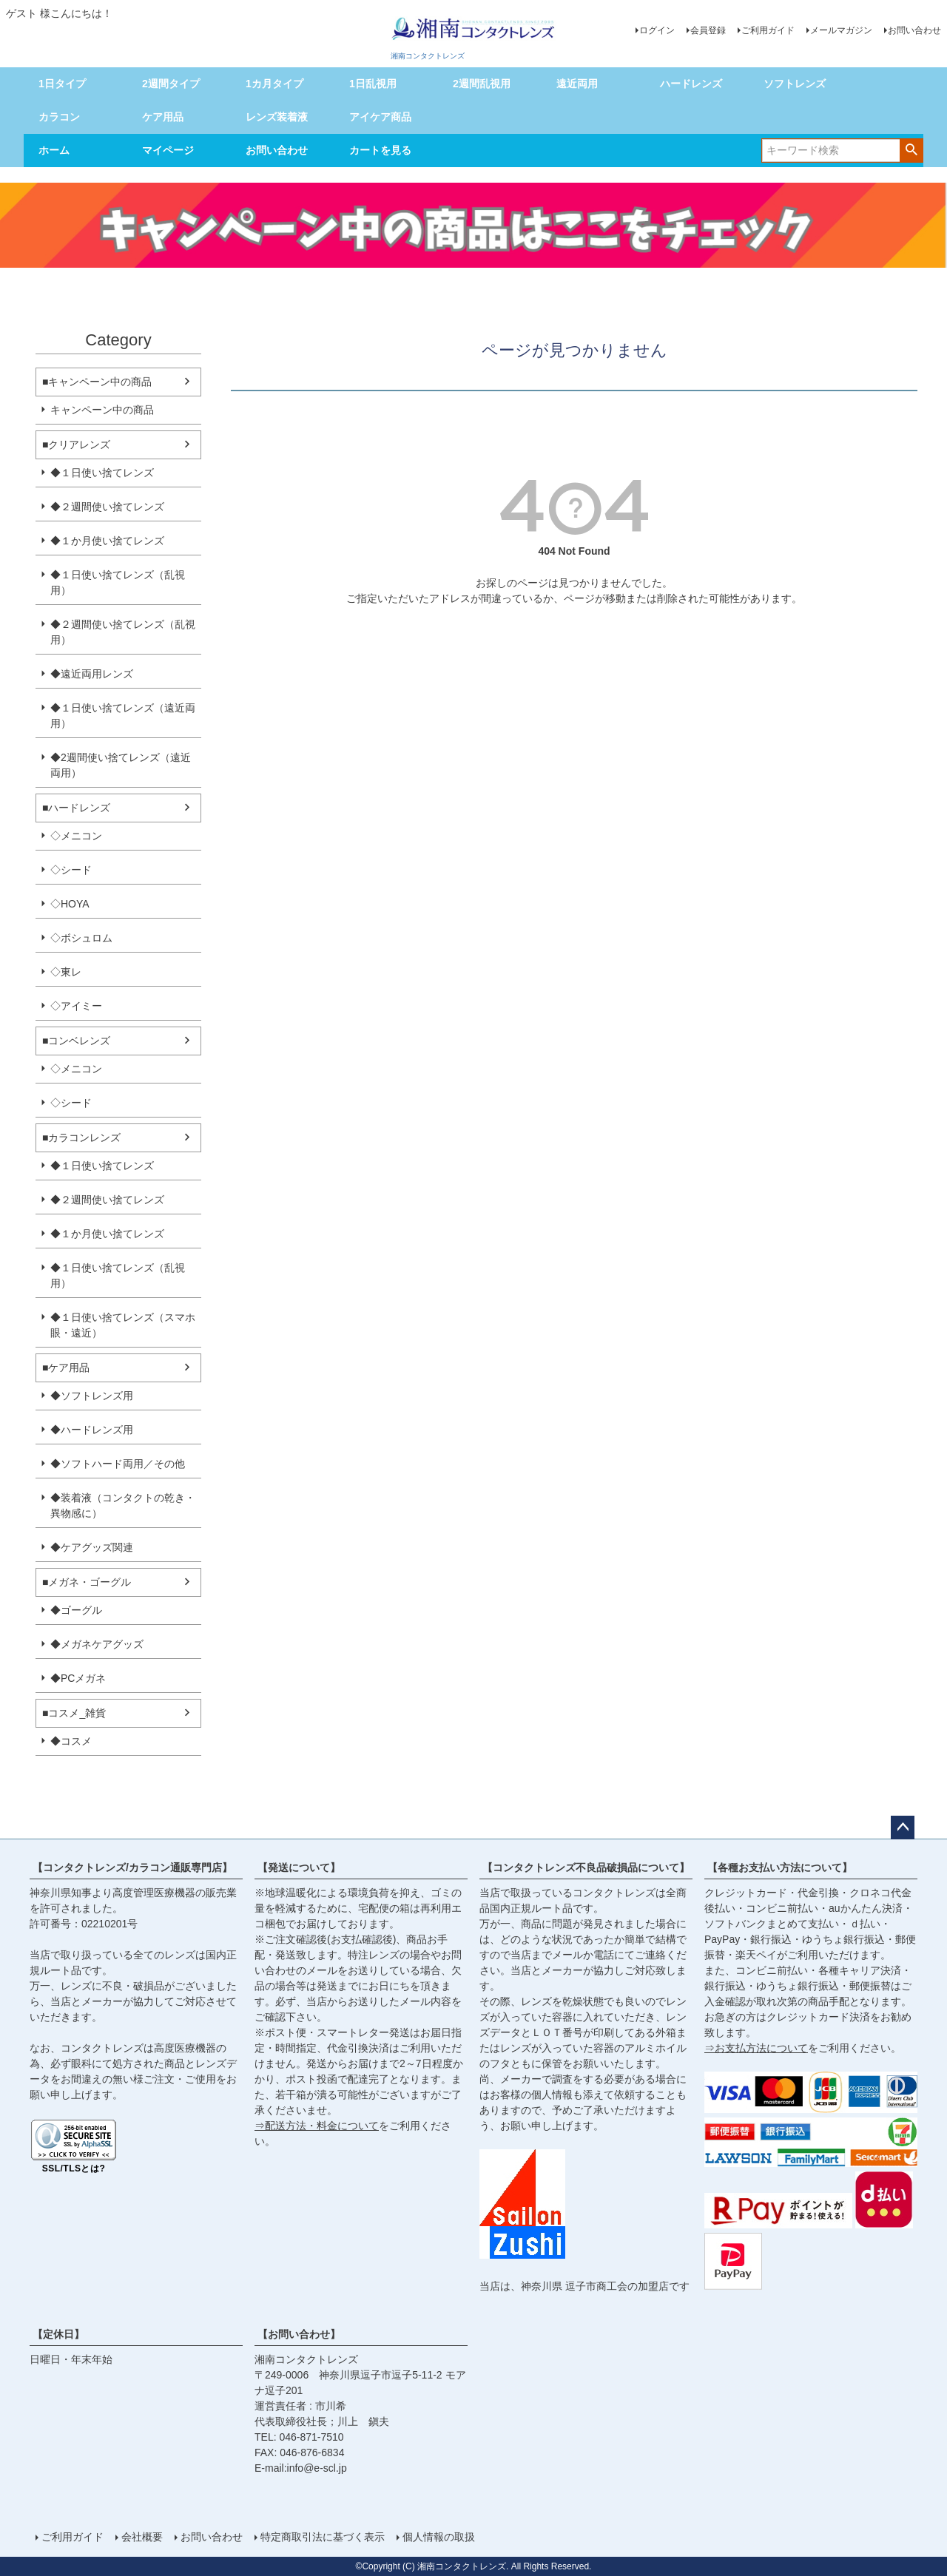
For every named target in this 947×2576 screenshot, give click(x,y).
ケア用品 (162, 117)
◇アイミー (76, 1006)
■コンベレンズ (76, 1041)
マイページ (168, 150)
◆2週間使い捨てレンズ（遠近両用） (120, 765)
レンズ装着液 (277, 117)
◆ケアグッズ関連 (91, 1547)
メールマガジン (841, 30)
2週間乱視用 (481, 83)
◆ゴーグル (76, 1610)
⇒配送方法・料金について (317, 2126)
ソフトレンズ (795, 83)
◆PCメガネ (78, 1678)
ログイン (657, 30)
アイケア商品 (380, 117)
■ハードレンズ (76, 808)
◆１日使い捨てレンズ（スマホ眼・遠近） (122, 1325)
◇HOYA (70, 904)
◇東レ (65, 972)
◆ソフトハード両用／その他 (117, 1464)
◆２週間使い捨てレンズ (107, 507)
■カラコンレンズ (81, 1137)
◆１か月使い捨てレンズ (107, 541)
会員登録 (708, 30)
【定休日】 (58, 2334)
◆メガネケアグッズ (97, 1644)
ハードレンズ (691, 83)
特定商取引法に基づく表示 (322, 2537)
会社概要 (142, 2537)
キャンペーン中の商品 (102, 410)
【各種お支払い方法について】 (779, 1867)
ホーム (54, 150)
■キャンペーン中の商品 (97, 382)
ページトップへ (902, 1827)
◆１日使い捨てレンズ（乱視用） (117, 582)
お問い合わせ (914, 30)
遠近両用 (577, 83)
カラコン (59, 117)
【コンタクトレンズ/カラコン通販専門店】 (132, 1867)
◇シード (71, 870)
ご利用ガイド (768, 30)
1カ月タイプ (274, 83)
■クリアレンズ (76, 444)
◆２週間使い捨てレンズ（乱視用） (122, 632)
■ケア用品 (66, 1367)
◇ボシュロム (81, 938)
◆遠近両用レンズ (91, 674)
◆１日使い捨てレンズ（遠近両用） (122, 715)
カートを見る (380, 150)
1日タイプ (62, 83)
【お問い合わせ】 (298, 2334)
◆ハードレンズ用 (91, 1430)
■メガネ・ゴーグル (86, 1582)
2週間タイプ (171, 83)
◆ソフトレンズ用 (91, 1396)
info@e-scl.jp (317, 2468)
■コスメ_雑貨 (74, 1713)
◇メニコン (76, 836)
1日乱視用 (373, 83)
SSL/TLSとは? (74, 2168)
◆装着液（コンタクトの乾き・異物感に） (122, 1505)
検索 (911, 149)
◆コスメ (71, 1741)
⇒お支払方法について (756, 2048)
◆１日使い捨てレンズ (102, 473)
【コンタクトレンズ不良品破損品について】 (586, 1867)
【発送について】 (298, 1867)
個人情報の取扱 (438, 2537)
